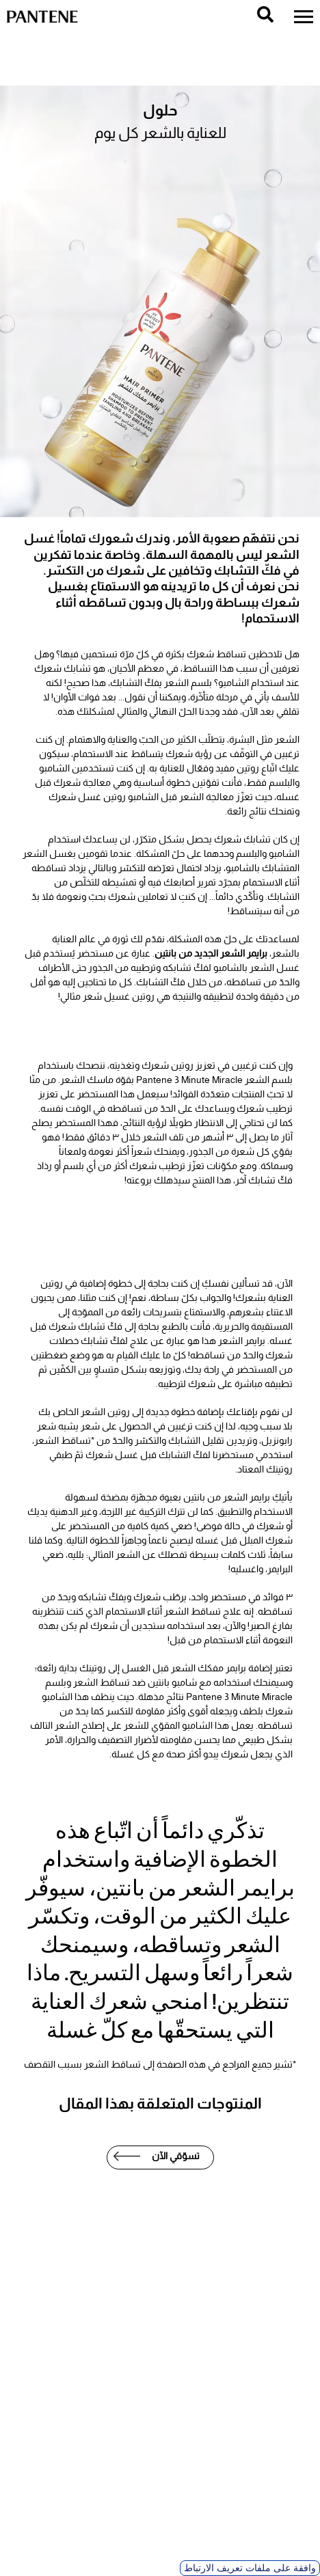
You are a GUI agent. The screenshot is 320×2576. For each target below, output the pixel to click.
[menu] (303, 16)
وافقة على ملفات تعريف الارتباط (250, 2567)
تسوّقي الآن (176, 2155)
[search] (265, 14)
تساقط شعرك (216, 653)
